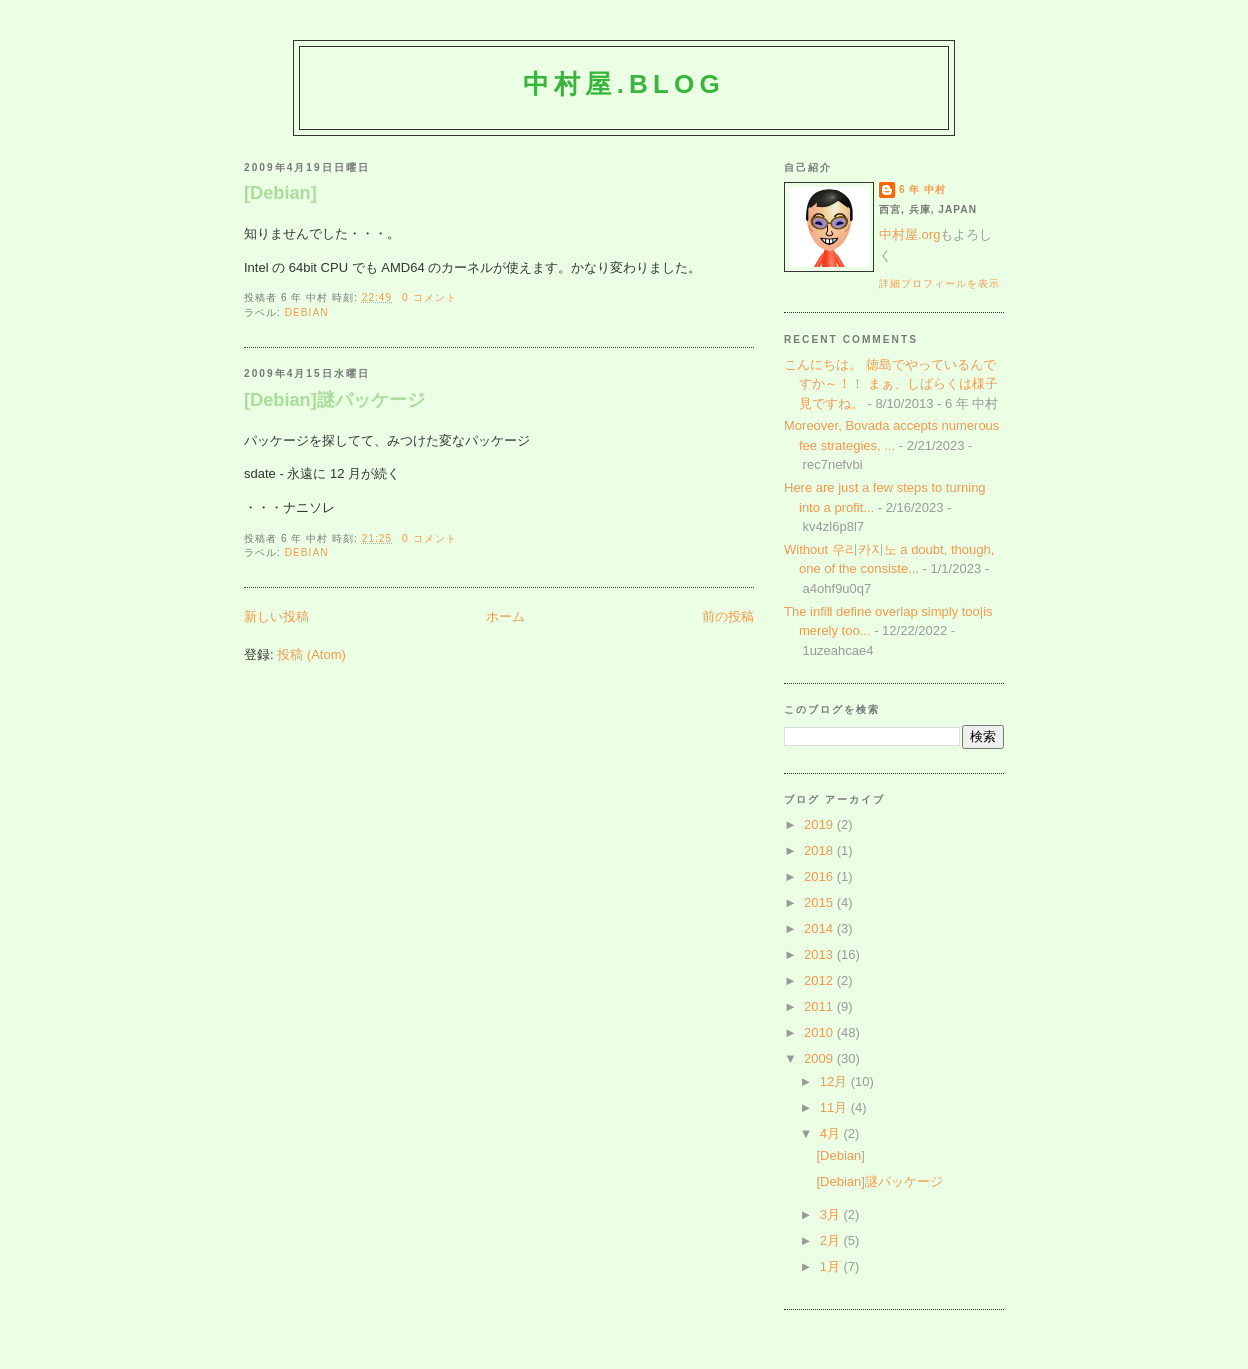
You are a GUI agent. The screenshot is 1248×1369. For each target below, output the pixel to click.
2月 (832, 1240)
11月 (835, 1107)
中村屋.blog (624, 84)
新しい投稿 (276, 616)
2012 (820, 980)
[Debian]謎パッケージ (334, 400)
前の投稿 (728, 616)
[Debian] (280, 193)
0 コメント (429, 297)
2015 (820, 902)
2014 (820, 928)
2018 (820, 850)
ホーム (505, 616)
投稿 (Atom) (311, 654)
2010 (820, 1032)
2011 (820, 1006)
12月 (835, 1081)
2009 (820, 1058)
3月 (832, 1214)
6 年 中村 (922, 189)
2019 (820, 824)
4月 (832, 1133)
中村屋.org (909, 234)
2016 (820, 876)
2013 (820, 954)
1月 (832, 1266)
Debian (307, 312)
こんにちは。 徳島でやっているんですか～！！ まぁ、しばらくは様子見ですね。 (891, 384)
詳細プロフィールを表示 (939, 283)
